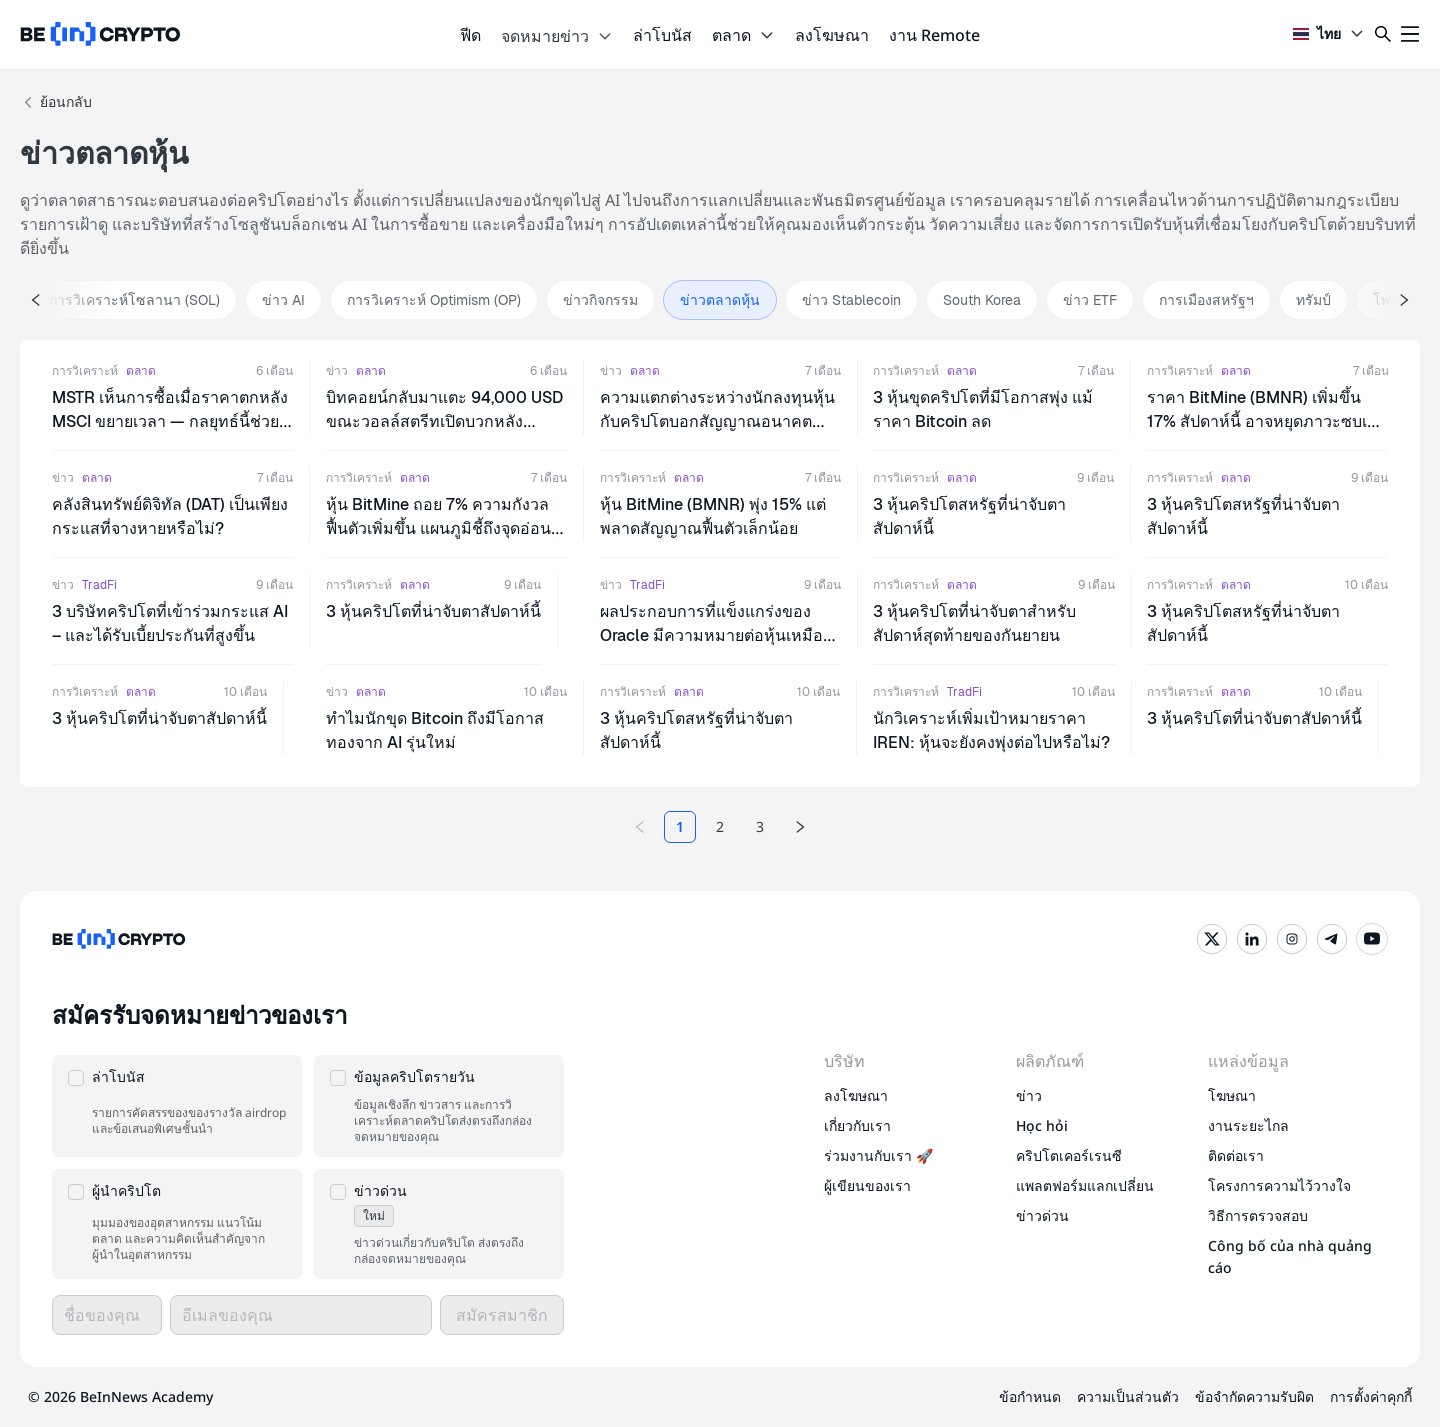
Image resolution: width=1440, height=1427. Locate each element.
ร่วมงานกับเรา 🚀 (878, 1155)
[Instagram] (1292, 939)
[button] (177, 1106)
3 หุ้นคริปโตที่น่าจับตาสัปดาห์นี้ (433, 611)
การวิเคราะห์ (85, 371)
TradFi (99, 585)
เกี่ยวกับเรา (857, 1125)
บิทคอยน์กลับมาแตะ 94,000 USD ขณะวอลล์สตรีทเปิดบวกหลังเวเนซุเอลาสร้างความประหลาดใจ (444, 421)
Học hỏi (1042, 1125)
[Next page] (800, 827)
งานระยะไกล (1248, 1125)
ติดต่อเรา (1236, 1155)
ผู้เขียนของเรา (867, 1185)
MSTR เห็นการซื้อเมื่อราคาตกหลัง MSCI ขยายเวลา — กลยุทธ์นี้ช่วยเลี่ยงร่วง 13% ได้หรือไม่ (170, 421)
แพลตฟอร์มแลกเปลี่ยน (1085, 1185)
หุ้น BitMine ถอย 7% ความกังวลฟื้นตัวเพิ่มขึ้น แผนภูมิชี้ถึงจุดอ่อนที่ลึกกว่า (444, 528)
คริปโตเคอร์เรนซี (1069, 1155)
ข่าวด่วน (1042, 1215)
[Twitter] (1212, 939)
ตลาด (743, 35)
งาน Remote (934, 35)
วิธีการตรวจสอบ (1258, 1215)
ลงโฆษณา (832, 35)
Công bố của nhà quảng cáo (1290, 1256)
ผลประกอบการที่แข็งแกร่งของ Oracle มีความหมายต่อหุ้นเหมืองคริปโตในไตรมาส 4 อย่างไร (711, 635)
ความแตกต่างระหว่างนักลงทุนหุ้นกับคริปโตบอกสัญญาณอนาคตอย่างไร (717, 421)
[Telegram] (1332, 939)
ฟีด (470, 35)
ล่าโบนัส (662, 35)
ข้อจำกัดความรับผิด (1254, 1396)
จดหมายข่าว (557, 36)
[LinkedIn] (1252, 939)
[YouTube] (1372, 939)
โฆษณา (1232, 1095)
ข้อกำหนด (1030, 1396)
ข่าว (337, 371)
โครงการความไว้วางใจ (1279, 1185)
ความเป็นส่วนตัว (1128, 1396)
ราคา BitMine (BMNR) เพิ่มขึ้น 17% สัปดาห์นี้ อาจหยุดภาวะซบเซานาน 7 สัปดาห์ (1267, 421)
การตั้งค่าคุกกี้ (1371, 1396)
